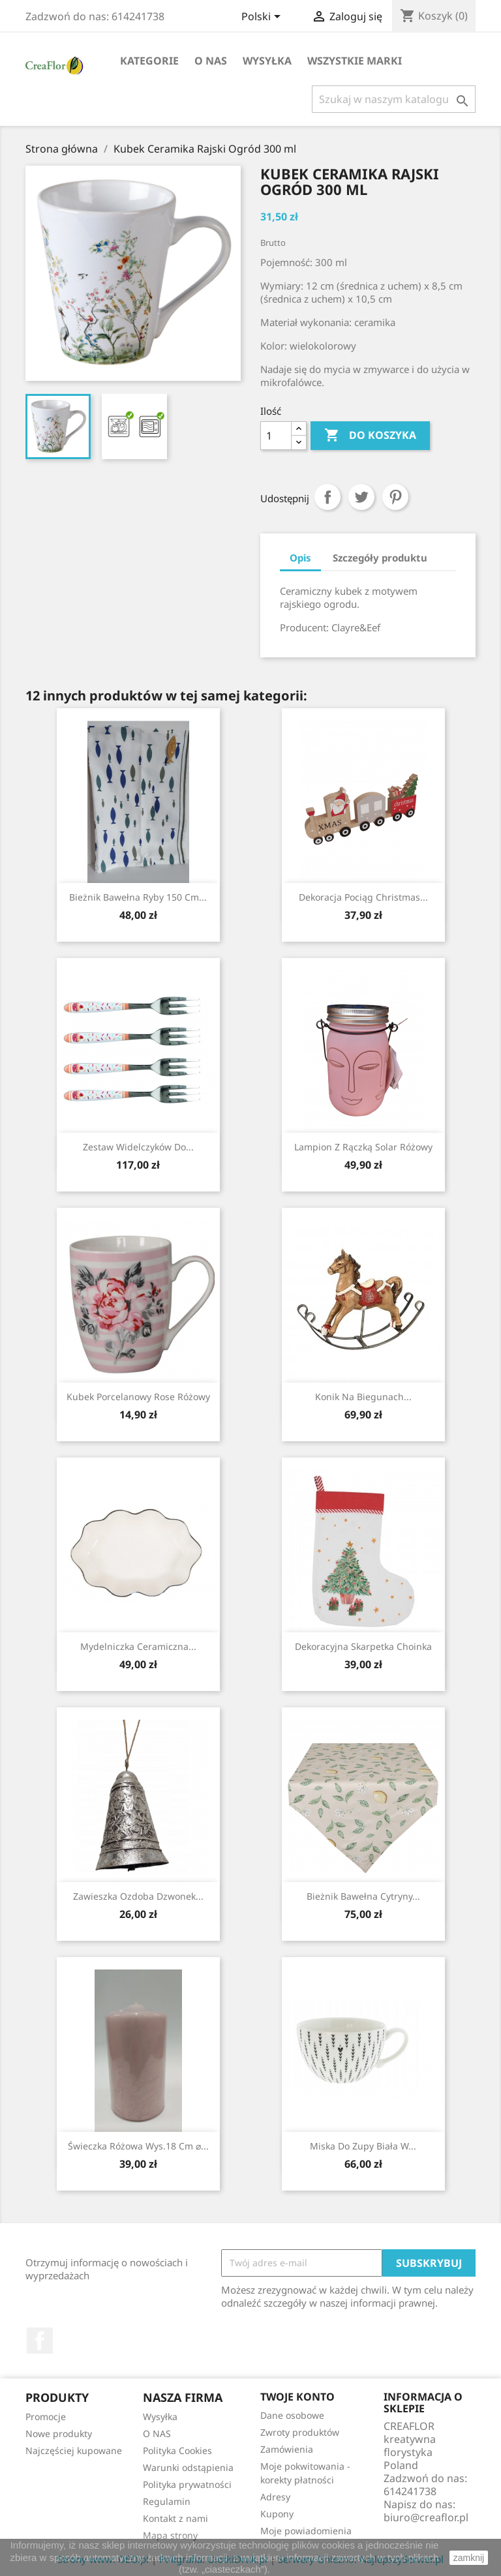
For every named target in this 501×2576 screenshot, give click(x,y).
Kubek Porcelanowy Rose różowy (138, 1396)
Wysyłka (267, 60)
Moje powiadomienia (306, 2530)
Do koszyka (370, 435)
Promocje (45, 2416)
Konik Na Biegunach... (363, 1396)
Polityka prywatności (187, 2484)
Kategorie (149, 60)
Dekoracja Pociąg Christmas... (363, 897)
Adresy (275, 2497)
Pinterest (395, 497)
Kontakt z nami (175, 2518)
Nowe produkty (58, 2433)
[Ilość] (276, 435)
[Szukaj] (394, 99)
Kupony (277, 2514)
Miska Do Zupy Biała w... (363, 2146)
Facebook (40, 2341)
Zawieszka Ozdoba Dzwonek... (138, 1896)
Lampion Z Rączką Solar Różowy (363, 1147)
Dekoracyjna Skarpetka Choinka (363, 1646)
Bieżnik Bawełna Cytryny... (363, 1896)
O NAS (210, 60)
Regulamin (166, 2501)
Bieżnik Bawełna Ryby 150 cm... (138, 897)
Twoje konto (297, 2396)
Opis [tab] (300, 557)
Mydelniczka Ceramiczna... (138, 1646)
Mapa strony (170, 2535)
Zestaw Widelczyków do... (138, 1147)
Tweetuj (361, 497)
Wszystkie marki (354, 60)
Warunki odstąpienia (188, 2467)
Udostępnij (327, 497)
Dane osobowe (292, 2415)
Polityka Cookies (177, 2450)
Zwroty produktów (299, 2432)
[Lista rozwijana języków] (263, 17)
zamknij (468, 2558)
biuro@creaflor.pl (426, 2517)
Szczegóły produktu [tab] (380, 557)
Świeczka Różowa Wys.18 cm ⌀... (138, 2146)
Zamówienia (286, 2449)
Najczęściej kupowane (73, 2450)
